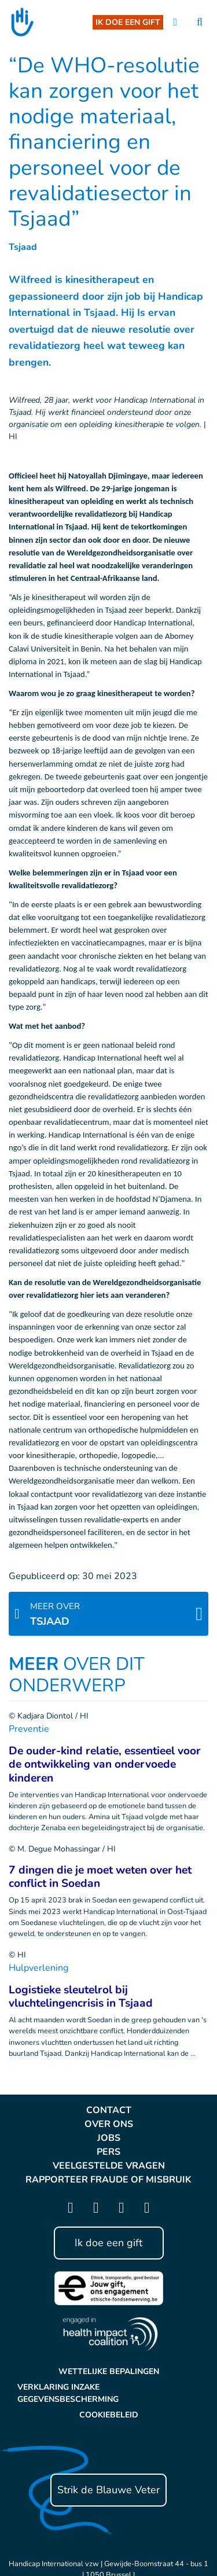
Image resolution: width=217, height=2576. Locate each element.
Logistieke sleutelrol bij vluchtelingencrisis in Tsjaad (81, 1996)
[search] (199, 22)
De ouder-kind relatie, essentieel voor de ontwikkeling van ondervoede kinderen (105, 1764)
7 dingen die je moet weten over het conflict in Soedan (100, 1877)
